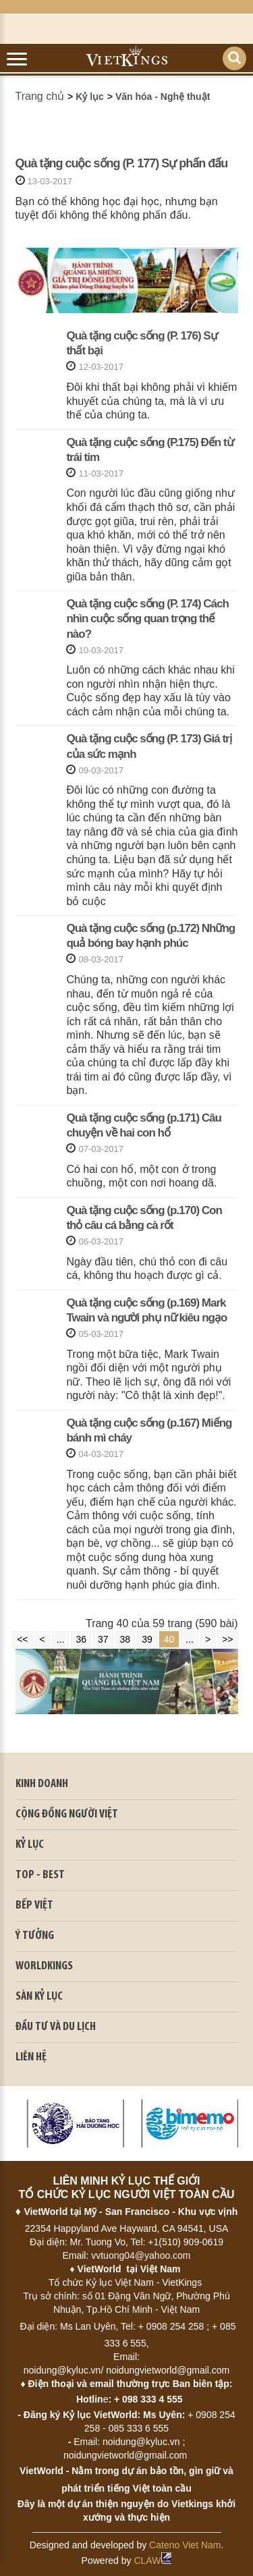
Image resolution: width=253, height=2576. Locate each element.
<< (22, 1639)
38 (125, 1639)
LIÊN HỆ (31, 2057)
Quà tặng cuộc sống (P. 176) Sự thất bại (141, 343)
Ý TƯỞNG (35, 1935)
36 (81, 1639)
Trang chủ (40, 96)
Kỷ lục (90, 96)
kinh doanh (42, 1784)
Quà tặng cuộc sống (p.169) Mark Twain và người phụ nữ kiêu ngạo (146, 1310)
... (61, 1639)
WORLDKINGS (44, 1966)
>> (227, 1639)
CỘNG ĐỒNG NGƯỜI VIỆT (67, 1814)
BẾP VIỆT (34, 1905)
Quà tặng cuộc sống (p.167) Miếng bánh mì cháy (148, 1430)
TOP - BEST (40, 1875)
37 (103, 1639)
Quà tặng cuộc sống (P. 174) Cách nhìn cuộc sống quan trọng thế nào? (147, 618)
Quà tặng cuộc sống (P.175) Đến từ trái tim (149, 450)
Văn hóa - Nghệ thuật (162, 96)
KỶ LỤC (30, 1844)
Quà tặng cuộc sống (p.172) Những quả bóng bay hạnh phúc (150, 936)
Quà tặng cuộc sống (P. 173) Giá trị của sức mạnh (148, 746)
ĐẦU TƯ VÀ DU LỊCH (56, 2027)
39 (147, 1639)
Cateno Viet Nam (185, 2545)
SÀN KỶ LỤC (39, 1996)
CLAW (152, 2560)
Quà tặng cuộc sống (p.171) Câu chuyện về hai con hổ (143, 1125)
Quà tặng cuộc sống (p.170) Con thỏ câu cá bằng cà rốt (143, 1218)
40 (169, 1639)
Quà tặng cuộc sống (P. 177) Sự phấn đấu (122, 163)
